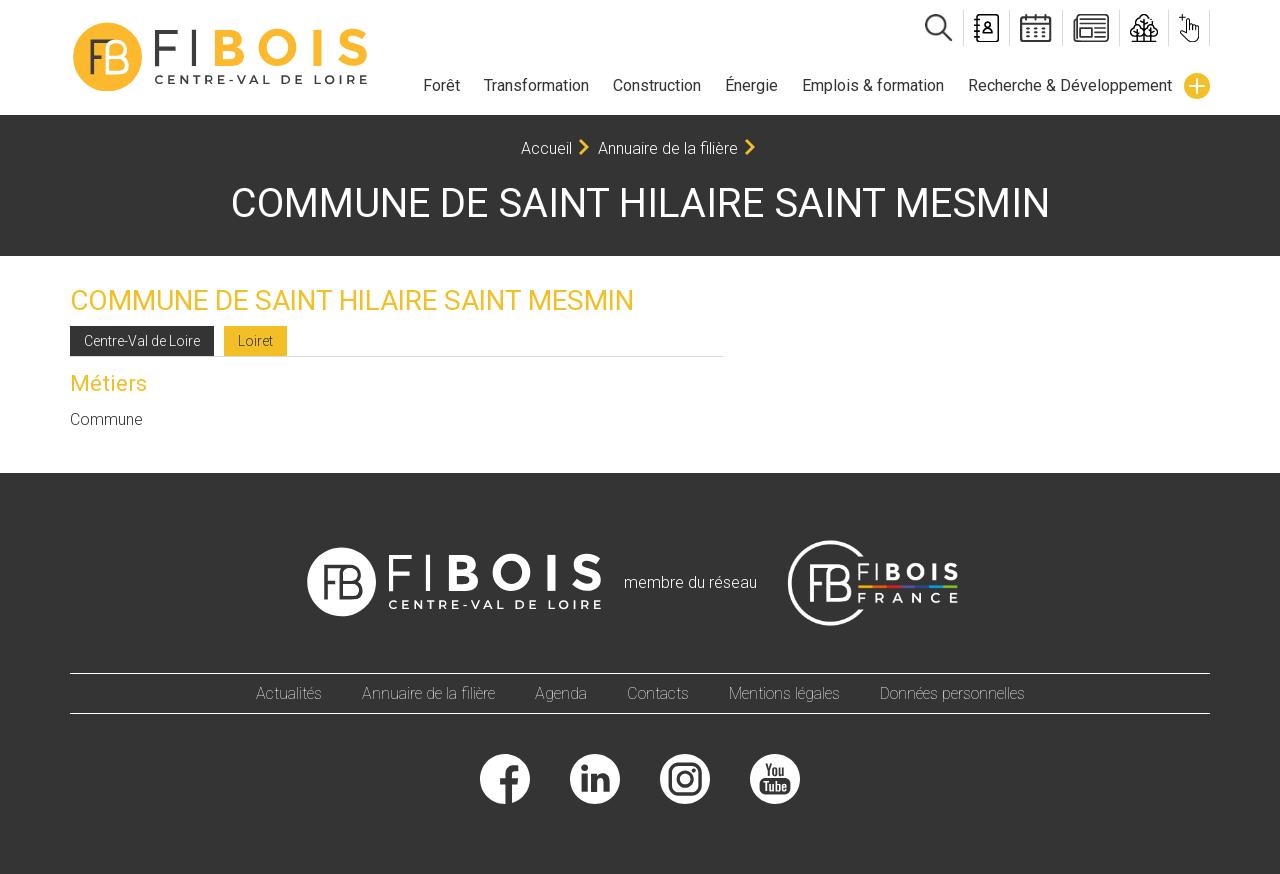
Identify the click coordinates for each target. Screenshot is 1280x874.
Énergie (751, 85)
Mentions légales (784, 693)
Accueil (546, 148)
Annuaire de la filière (668, 148)
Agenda (561, 693)
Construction (657, 85)
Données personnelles (952, 693)
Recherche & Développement (1070, 85)
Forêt (441, 85)
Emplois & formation (873, 85)
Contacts (658, 693)
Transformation (536, 85)
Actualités (289, 693)
